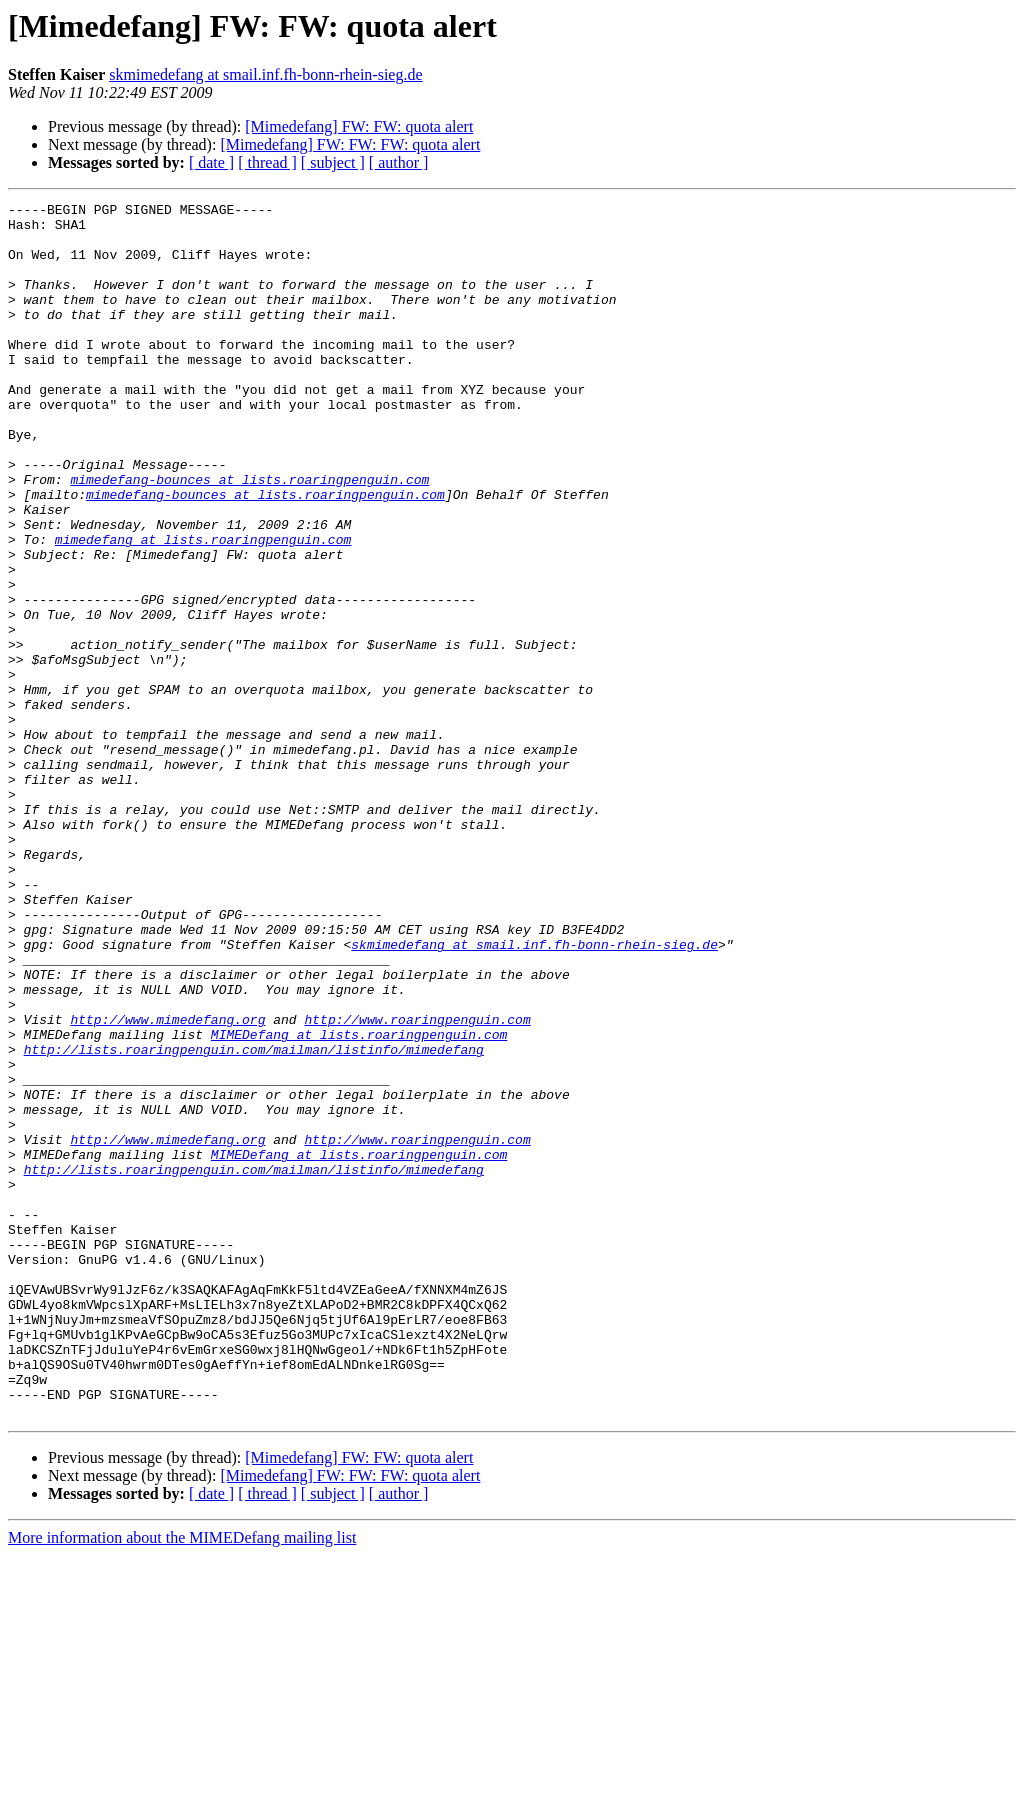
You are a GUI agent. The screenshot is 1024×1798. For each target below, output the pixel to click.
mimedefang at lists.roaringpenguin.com (203, 608)
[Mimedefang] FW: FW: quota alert (359, 126)
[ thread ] (267, 162)
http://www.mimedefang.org (167, 1184)
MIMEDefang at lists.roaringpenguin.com (359, 1202)
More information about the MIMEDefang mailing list (182, 1780)
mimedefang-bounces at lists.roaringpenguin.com (249, 536)
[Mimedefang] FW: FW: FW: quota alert (350, 144)
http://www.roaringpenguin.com (417, 1184)
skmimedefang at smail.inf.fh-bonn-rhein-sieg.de (265, 74)
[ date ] (211, 162)
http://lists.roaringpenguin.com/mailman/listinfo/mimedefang (254, 1220)
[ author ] (399, 162)
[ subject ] (333, 162)
